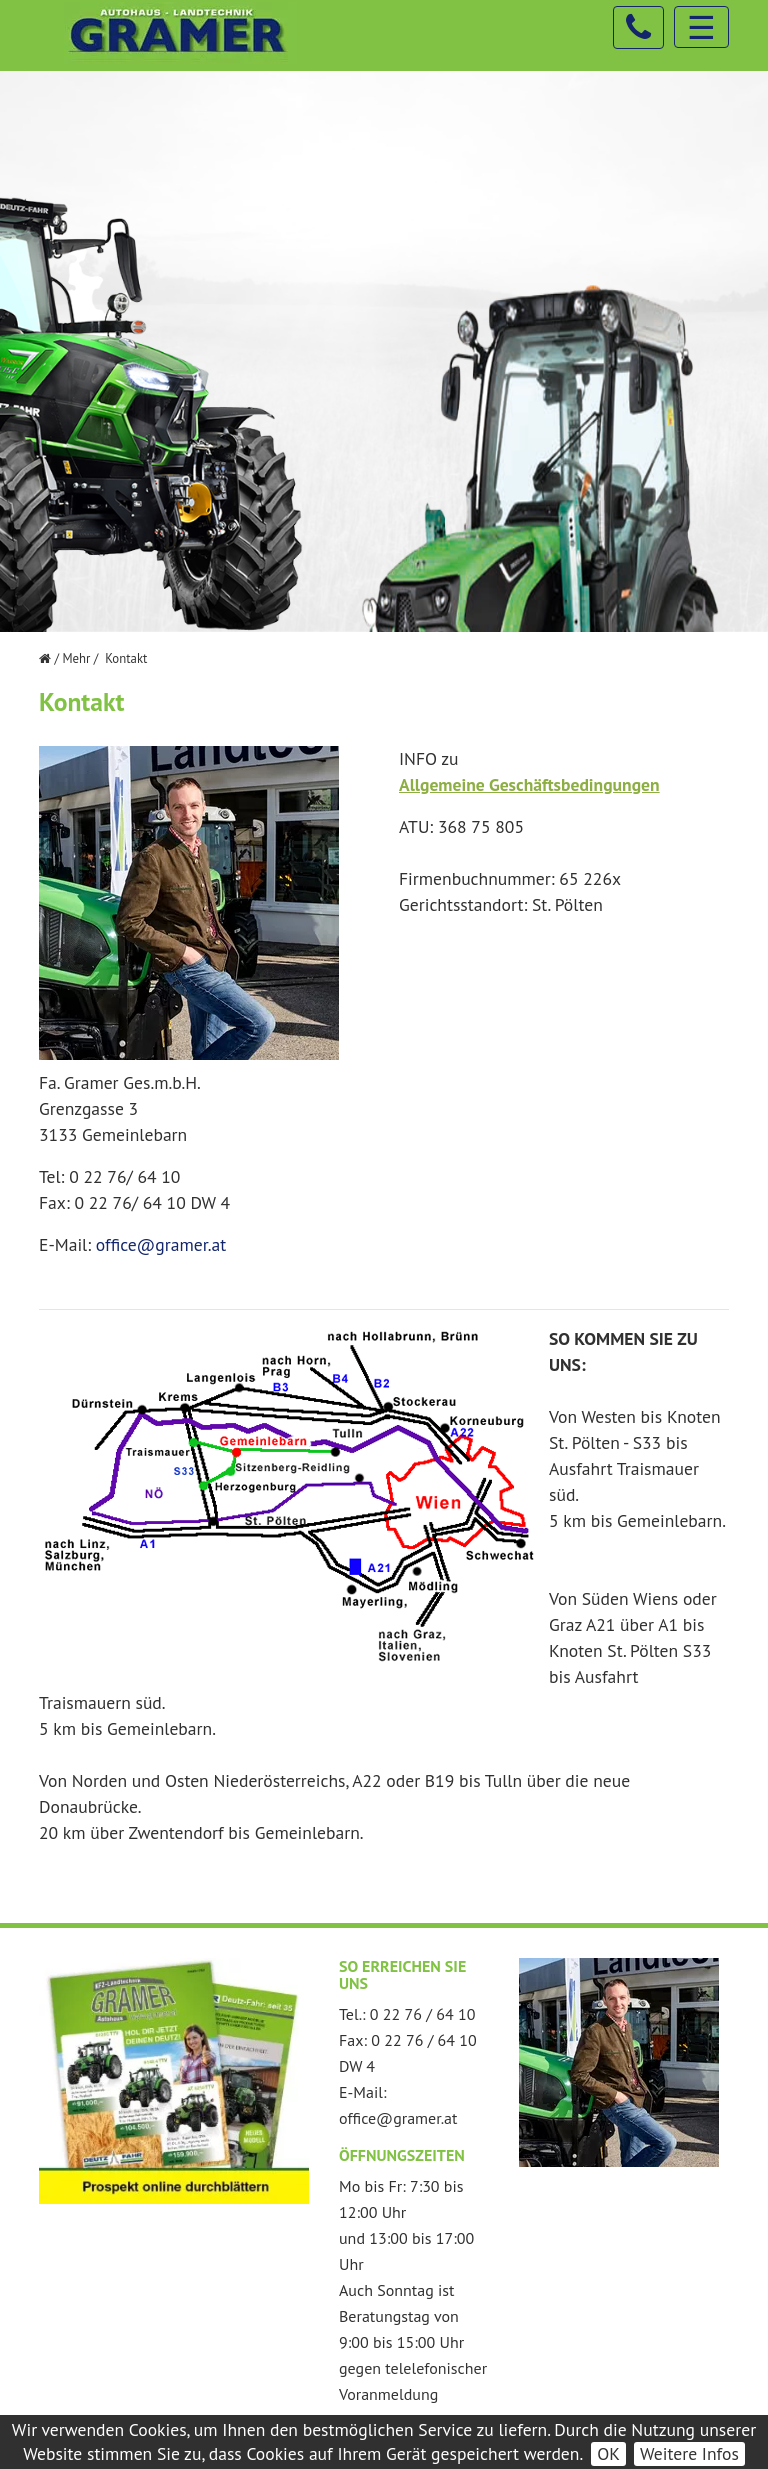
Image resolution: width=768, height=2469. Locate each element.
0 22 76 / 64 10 (423, 2014)
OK (608, 2453)
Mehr (76, 658)
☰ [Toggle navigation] (701, 27)
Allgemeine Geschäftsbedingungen (529, 784)
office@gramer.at (161, 1244)
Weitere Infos (689, 2453)
